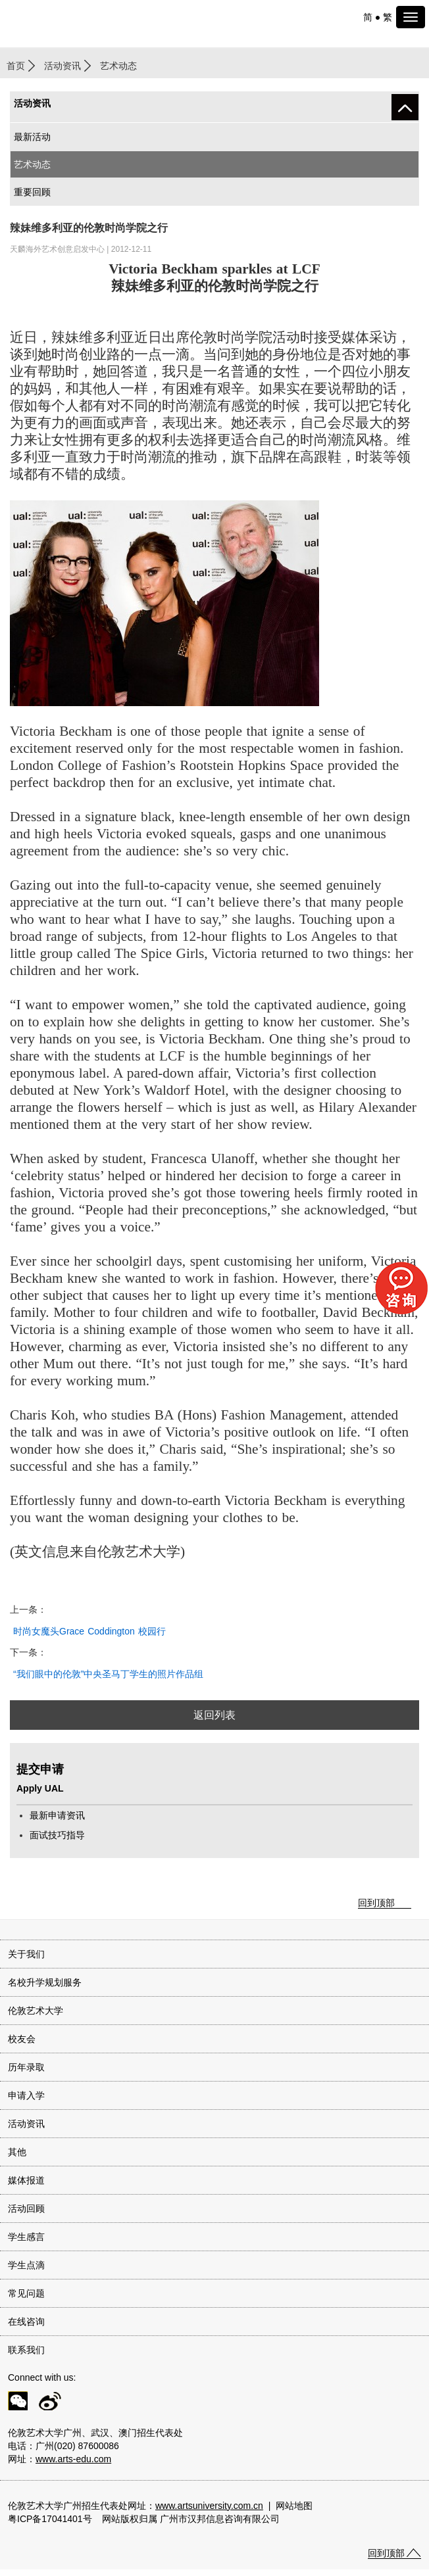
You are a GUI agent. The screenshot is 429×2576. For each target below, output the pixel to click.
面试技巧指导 (57, 1835)
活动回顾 (26, 2208)
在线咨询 (26, 2321)
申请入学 (26, 2095)
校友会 (22, 2039)
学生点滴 (26, 2265)
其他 (17, 2152)
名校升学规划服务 (45, 1982)
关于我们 (26, 1954)
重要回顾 (32, 192)
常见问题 (26, 2293)
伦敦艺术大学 (35, 2010)
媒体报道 (26, 2180)
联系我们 (26, 2350)
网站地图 (294, 2505)
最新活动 (32, 136)
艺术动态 (32, 164)
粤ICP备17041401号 (50, 2519)
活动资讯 (62, 65)
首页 (16, 65)
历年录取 (26, 2067)
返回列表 (214, 1715)
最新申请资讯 (57, 1815)
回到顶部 (376, 1902)
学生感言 (26, 2236)
